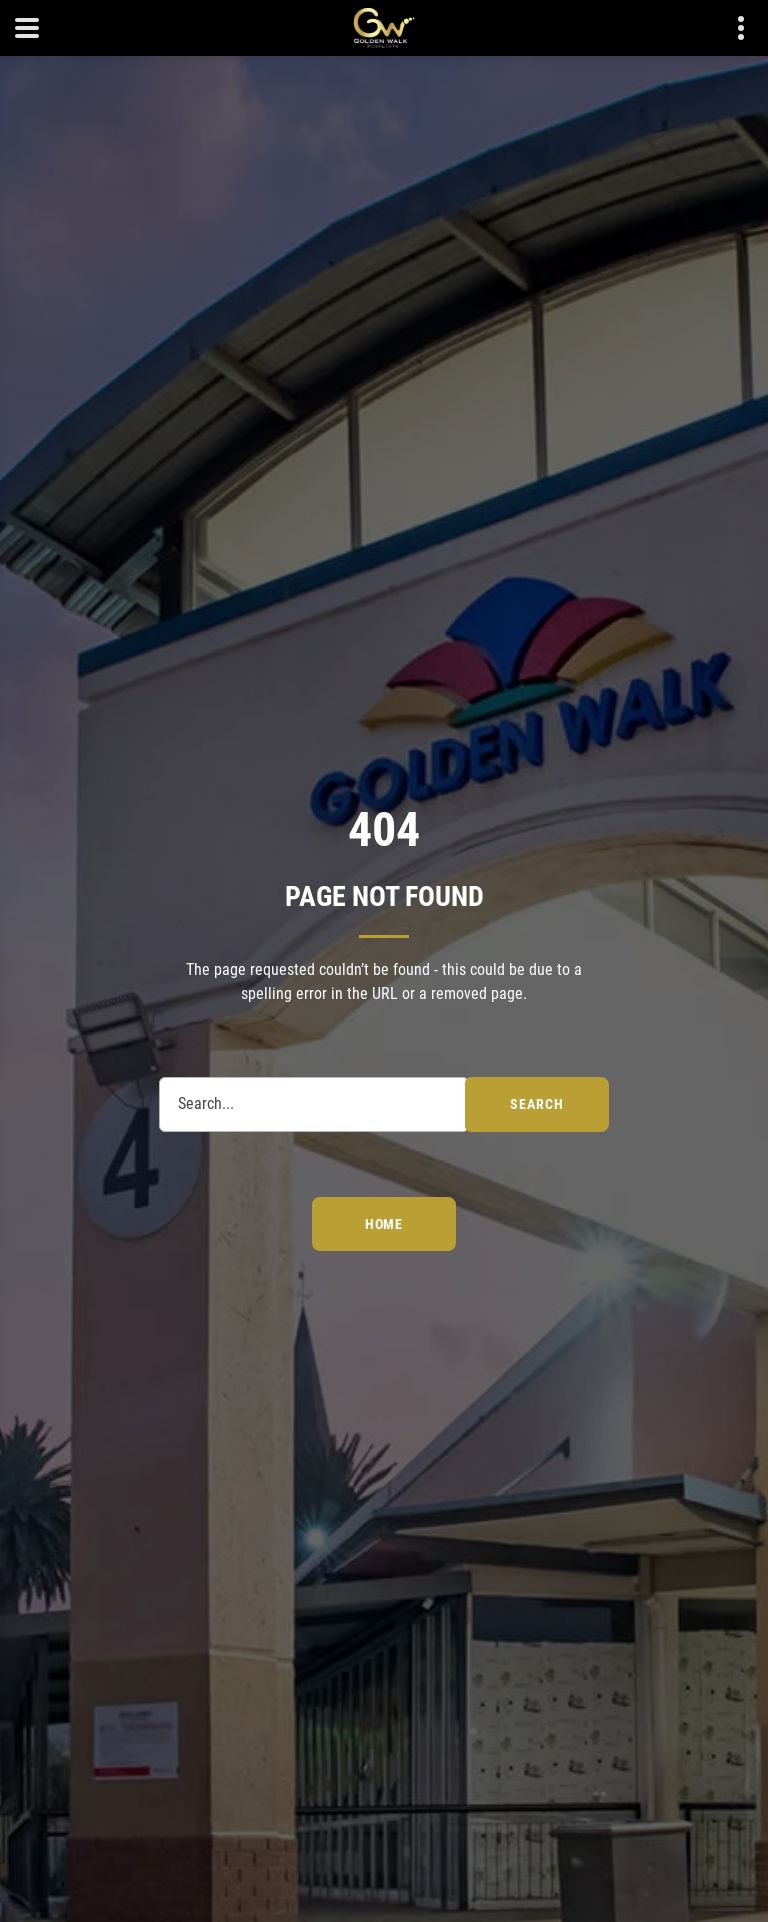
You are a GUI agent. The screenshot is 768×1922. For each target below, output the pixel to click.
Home (384, 1224)
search (536, 1104)
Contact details (730, 28)
